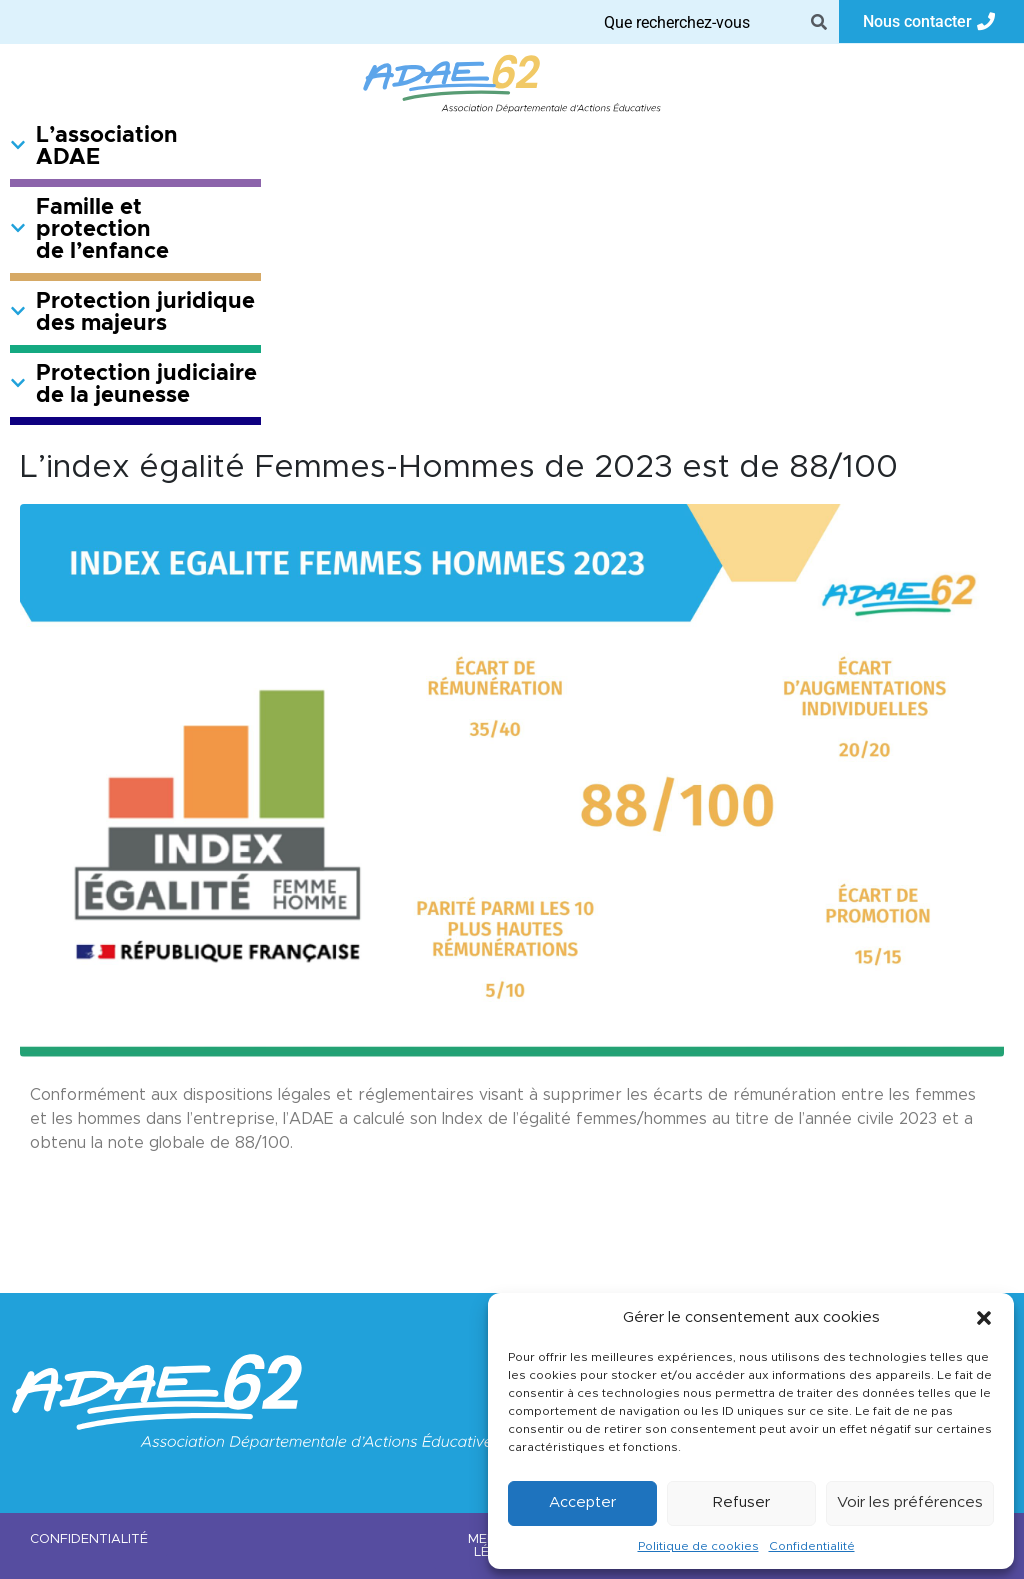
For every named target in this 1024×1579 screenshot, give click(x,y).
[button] (984, 1318)
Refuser (741, 1502)
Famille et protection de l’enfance (89, 230)
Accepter (582, 1502)
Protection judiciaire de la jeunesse (133, 385)
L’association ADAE (94, 147)
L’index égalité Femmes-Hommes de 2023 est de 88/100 (459, 468)
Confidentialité (812, 1546)
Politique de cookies (698, 1546)
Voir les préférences (910, 1502)
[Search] (819, 22)
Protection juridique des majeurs (132, 313)
